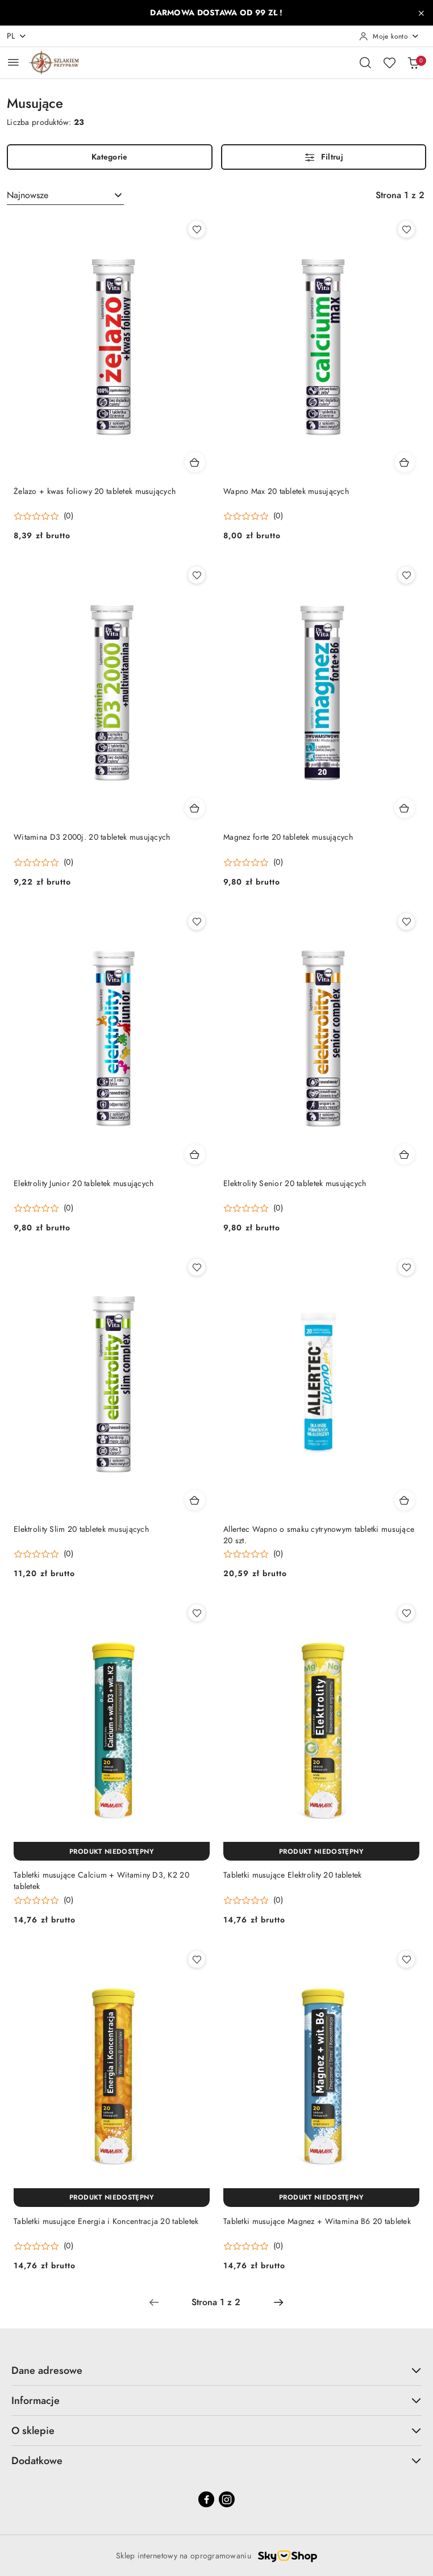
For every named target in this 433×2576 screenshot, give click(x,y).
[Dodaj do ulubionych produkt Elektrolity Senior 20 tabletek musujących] (406, 921)
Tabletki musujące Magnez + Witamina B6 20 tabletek (317, 2221)
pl (17, 36)
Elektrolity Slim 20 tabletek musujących (81, 1529)
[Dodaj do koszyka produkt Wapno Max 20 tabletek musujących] (404, 462)
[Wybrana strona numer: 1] (215, 2302)
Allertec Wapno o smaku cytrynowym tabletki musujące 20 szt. (318, 1535)
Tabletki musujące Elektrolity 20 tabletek (292, 1875)
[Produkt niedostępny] (112, 1851)
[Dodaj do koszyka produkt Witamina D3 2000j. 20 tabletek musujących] (195, 808)
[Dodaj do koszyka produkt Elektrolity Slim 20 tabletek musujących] (195, 1500)
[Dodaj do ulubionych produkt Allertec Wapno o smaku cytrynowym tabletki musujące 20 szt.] (406, 1267)
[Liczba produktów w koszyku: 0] (413, 62)
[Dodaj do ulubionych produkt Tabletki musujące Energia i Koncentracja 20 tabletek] (196, 1959)
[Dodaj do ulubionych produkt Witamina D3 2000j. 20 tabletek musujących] (196, 575)
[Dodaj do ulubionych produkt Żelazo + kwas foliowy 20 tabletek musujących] (196, 229)
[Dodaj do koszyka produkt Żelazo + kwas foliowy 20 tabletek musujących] (195, 462)
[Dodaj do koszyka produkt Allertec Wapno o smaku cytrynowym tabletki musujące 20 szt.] (404, 1500)
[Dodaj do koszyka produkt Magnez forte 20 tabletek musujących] (404, 808)
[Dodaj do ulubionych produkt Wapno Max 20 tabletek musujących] (406, 229)
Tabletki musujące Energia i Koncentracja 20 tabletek (106, 2221)
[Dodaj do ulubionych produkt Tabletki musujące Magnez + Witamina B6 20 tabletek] (406, 1959)
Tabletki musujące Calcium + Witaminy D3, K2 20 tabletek (101, 1881)
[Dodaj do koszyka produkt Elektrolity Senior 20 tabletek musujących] (404, 1154)
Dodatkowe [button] (216, 2460)
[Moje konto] (389, 36)
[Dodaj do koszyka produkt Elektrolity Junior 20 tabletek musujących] (195, 1154)
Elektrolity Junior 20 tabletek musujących (83, 1183)
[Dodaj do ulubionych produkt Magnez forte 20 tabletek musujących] (406, 575)
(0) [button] (68, 516)
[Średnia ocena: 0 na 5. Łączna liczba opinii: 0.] (43, 516)
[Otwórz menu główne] (13, 62)
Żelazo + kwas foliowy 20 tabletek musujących (95, 491)
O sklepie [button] (216, 2430)
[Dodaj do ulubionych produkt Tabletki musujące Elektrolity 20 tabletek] (406, 1613)
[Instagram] (227, 2499)
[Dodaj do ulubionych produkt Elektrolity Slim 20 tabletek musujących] (196, 1267)
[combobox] (65, 195)
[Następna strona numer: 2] (278, 2302)
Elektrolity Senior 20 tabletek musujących (294, 1183)
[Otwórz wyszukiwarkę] (365, 62)
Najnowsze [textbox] (27, 195)
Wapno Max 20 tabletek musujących (286, 491)
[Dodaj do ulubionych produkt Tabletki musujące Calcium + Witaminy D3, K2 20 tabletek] (196, 1613)
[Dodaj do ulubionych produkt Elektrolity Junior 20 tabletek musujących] (196, 921)
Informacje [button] (216, 2400)
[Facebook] (206, 2499)
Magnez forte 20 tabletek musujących (288, 837)
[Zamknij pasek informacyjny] (421, 13)
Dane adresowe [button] (216, 2370)
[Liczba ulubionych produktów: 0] (389, 62)
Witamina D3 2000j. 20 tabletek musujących (92, 837)
